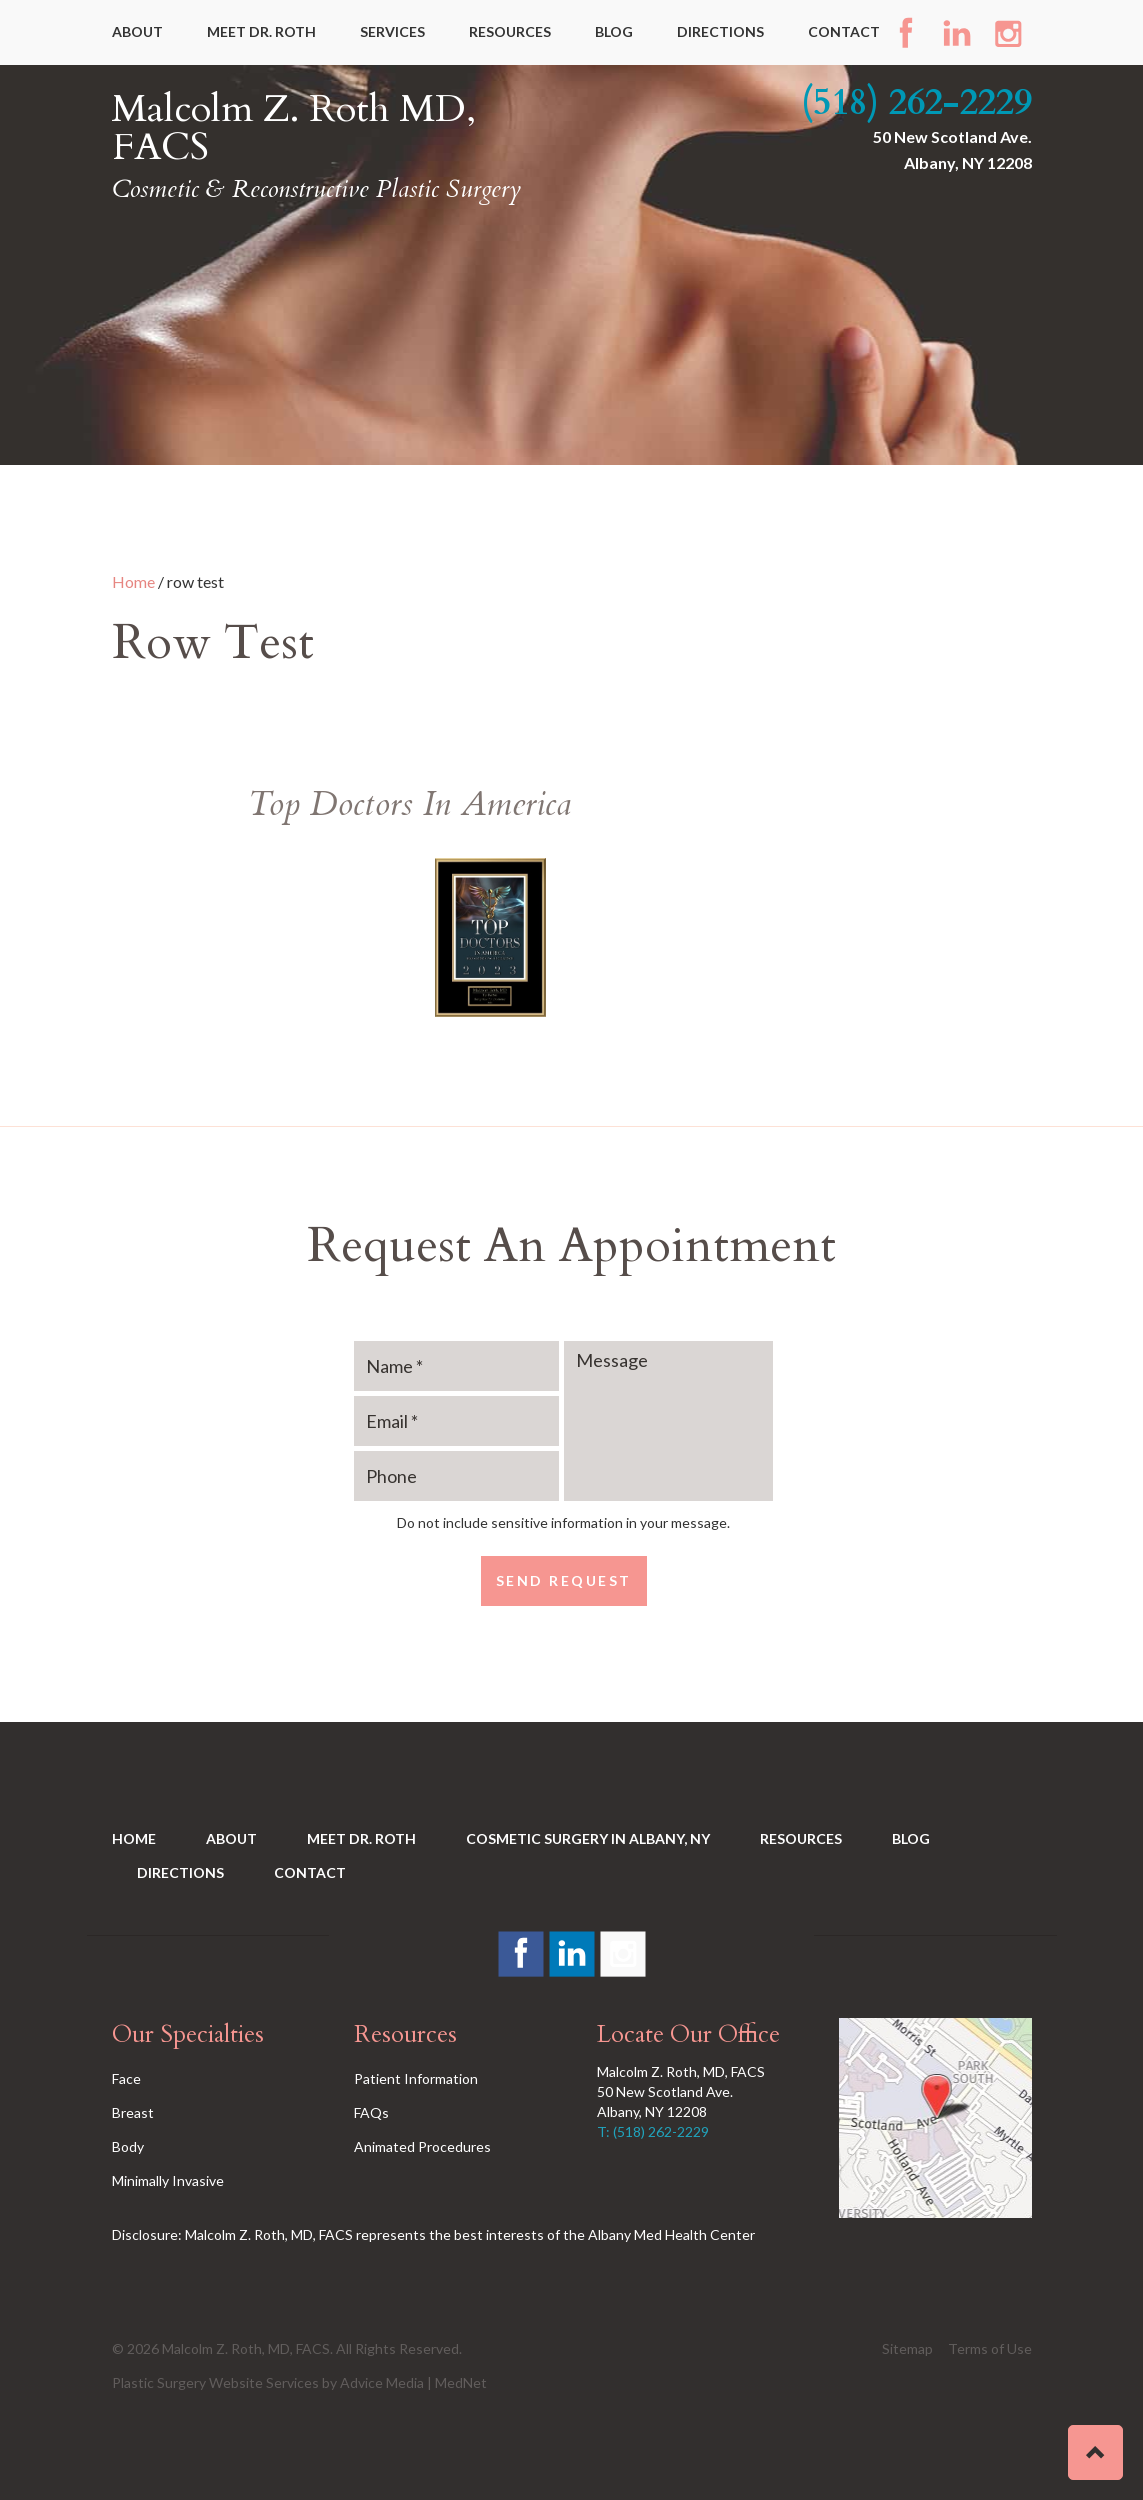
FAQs (371, 2112)
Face (126, 2078)
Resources (510, 31)
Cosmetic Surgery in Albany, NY (588, 1838)
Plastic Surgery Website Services (215, 2382)
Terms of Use (990, 2348)
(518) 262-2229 (916, 102)
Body (128, 2146)
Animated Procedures (422, 2146)
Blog (614, 31)
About (137, 31)
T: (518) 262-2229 (653, 2131)
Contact (844, 31)
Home (133, 581)
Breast (133, 2112)
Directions (720, 31)
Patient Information (416, 2078)
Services (392, 31)
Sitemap (907, 2348)
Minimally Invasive (168, 2180)
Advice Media (382, 2382)
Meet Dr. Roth (261, 31)
